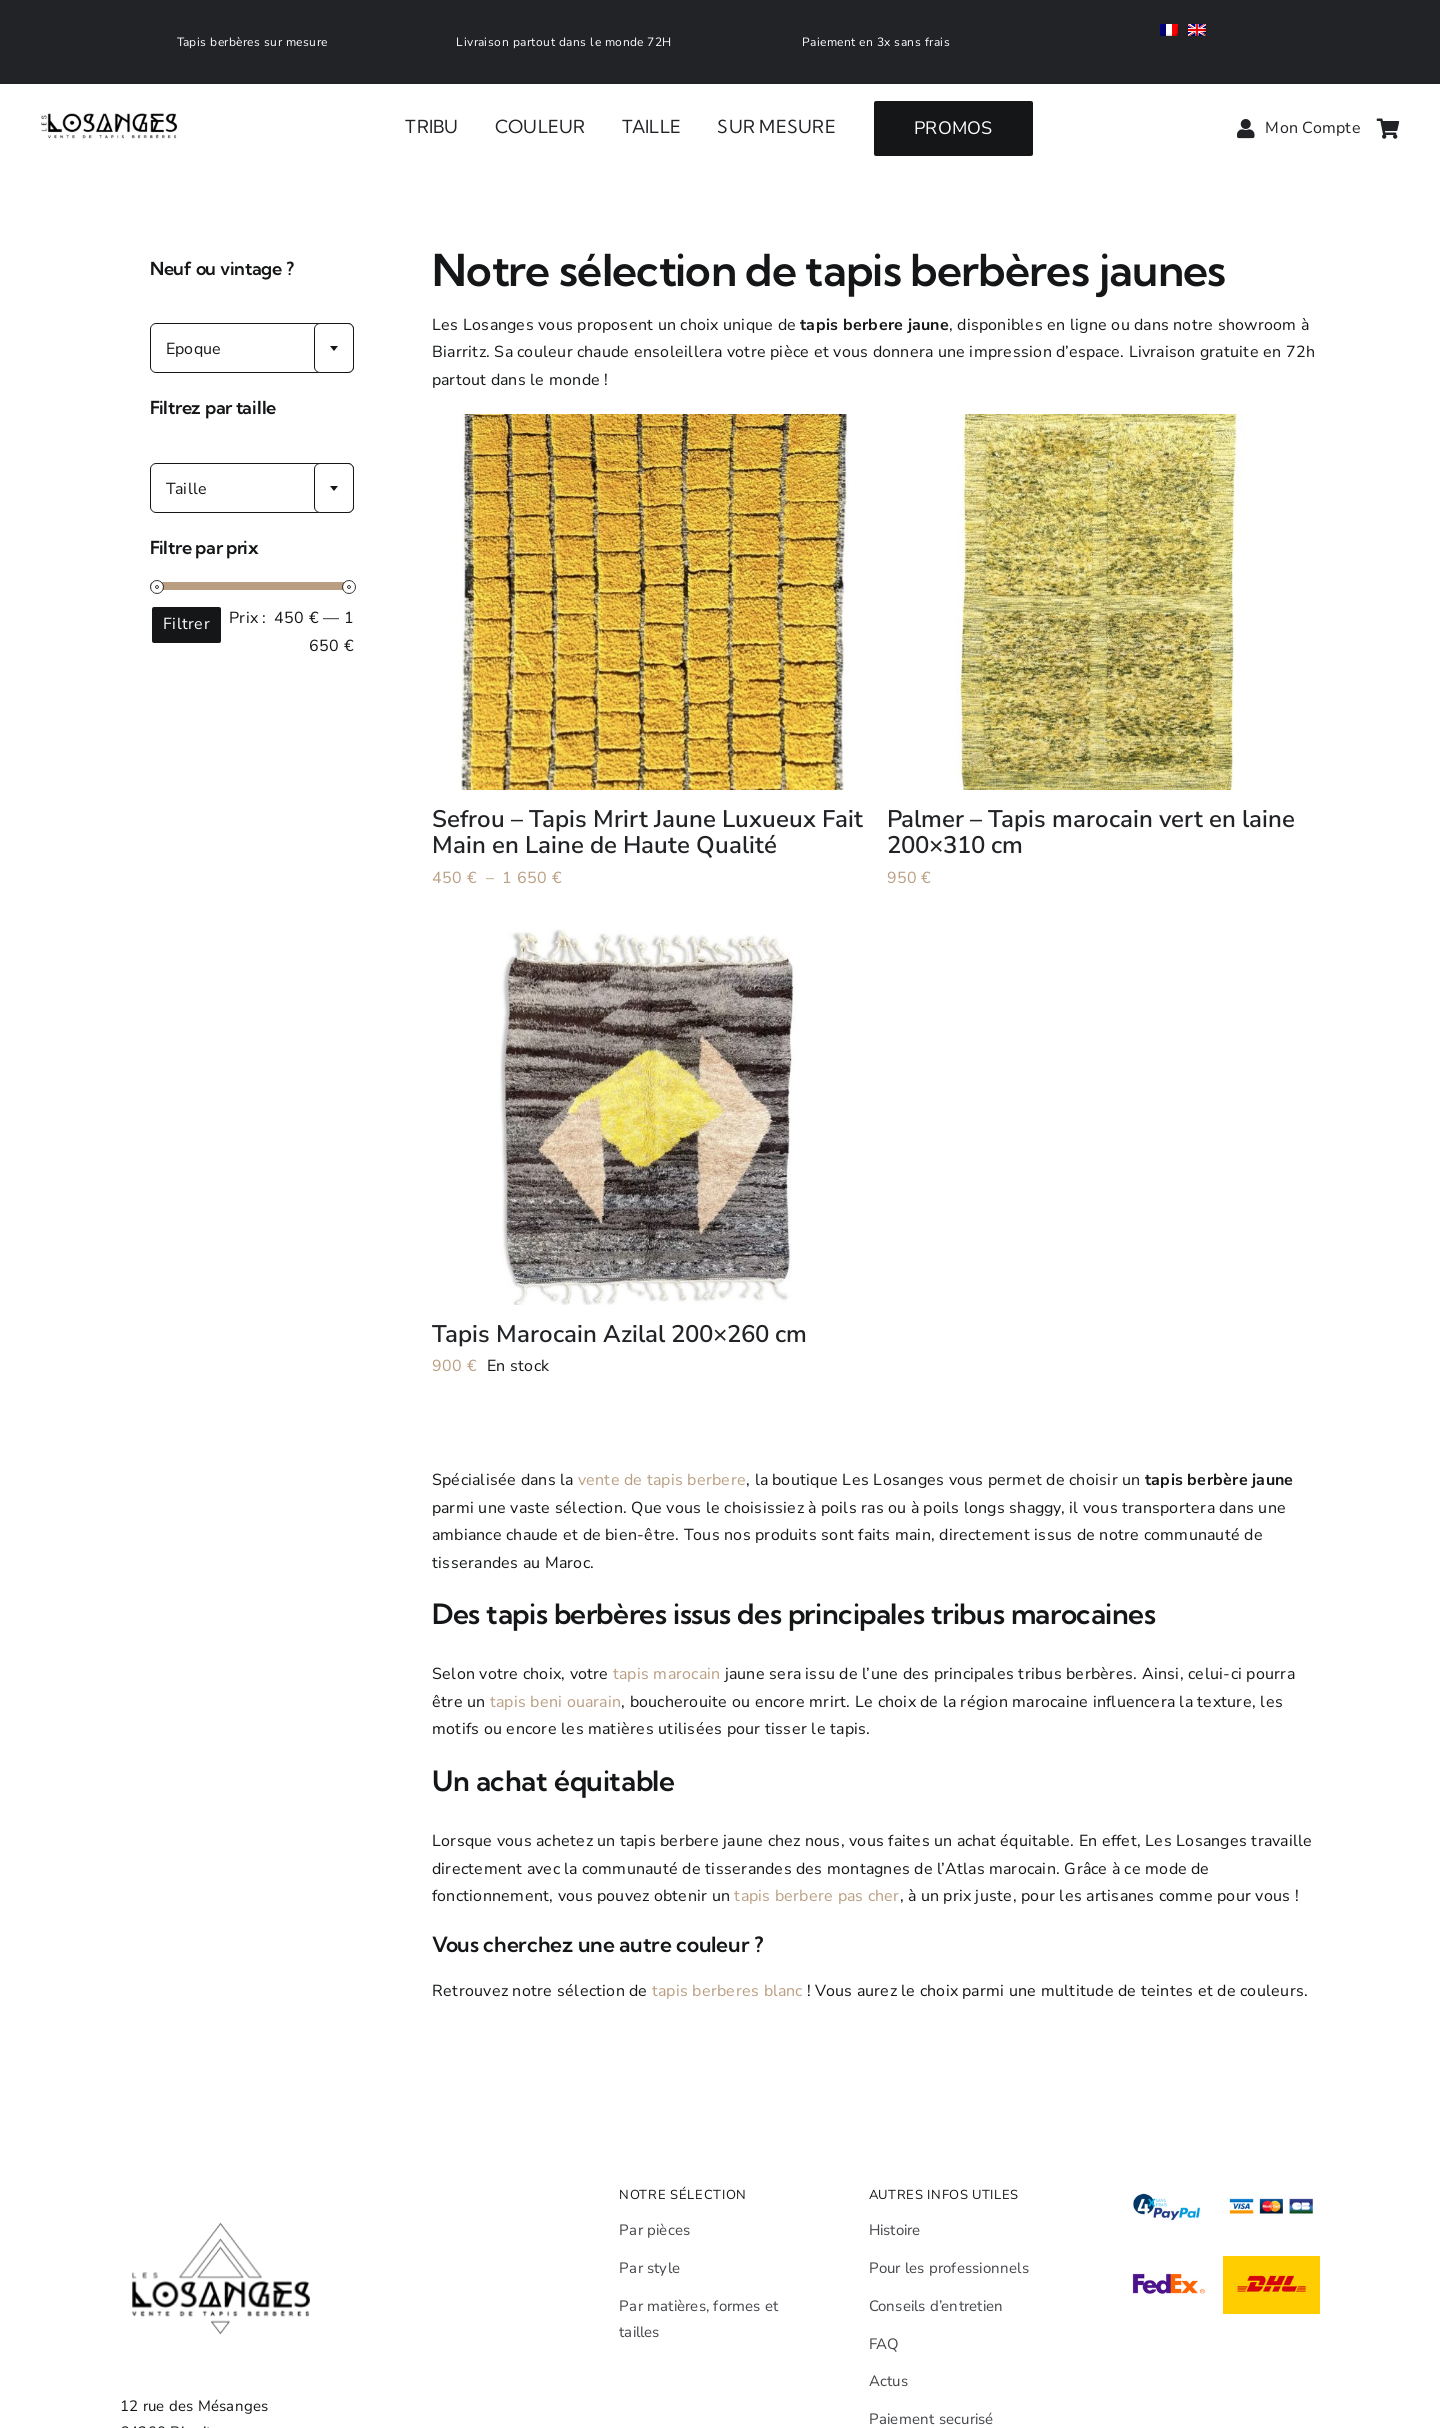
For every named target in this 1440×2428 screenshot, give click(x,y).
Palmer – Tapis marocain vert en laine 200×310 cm (1091, 832)
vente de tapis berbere (662, 1480)
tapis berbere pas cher (816, 1896)
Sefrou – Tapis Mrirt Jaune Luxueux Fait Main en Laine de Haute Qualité (647, 832)
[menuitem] (1174, 32)
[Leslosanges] (110, 93)
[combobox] (252, 348)
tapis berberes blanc (727, 1991)
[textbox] (252, 349)
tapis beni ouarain (555, 1702)
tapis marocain (666, 1674)
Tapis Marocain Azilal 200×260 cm (619, 1334)
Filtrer (186, 624)
